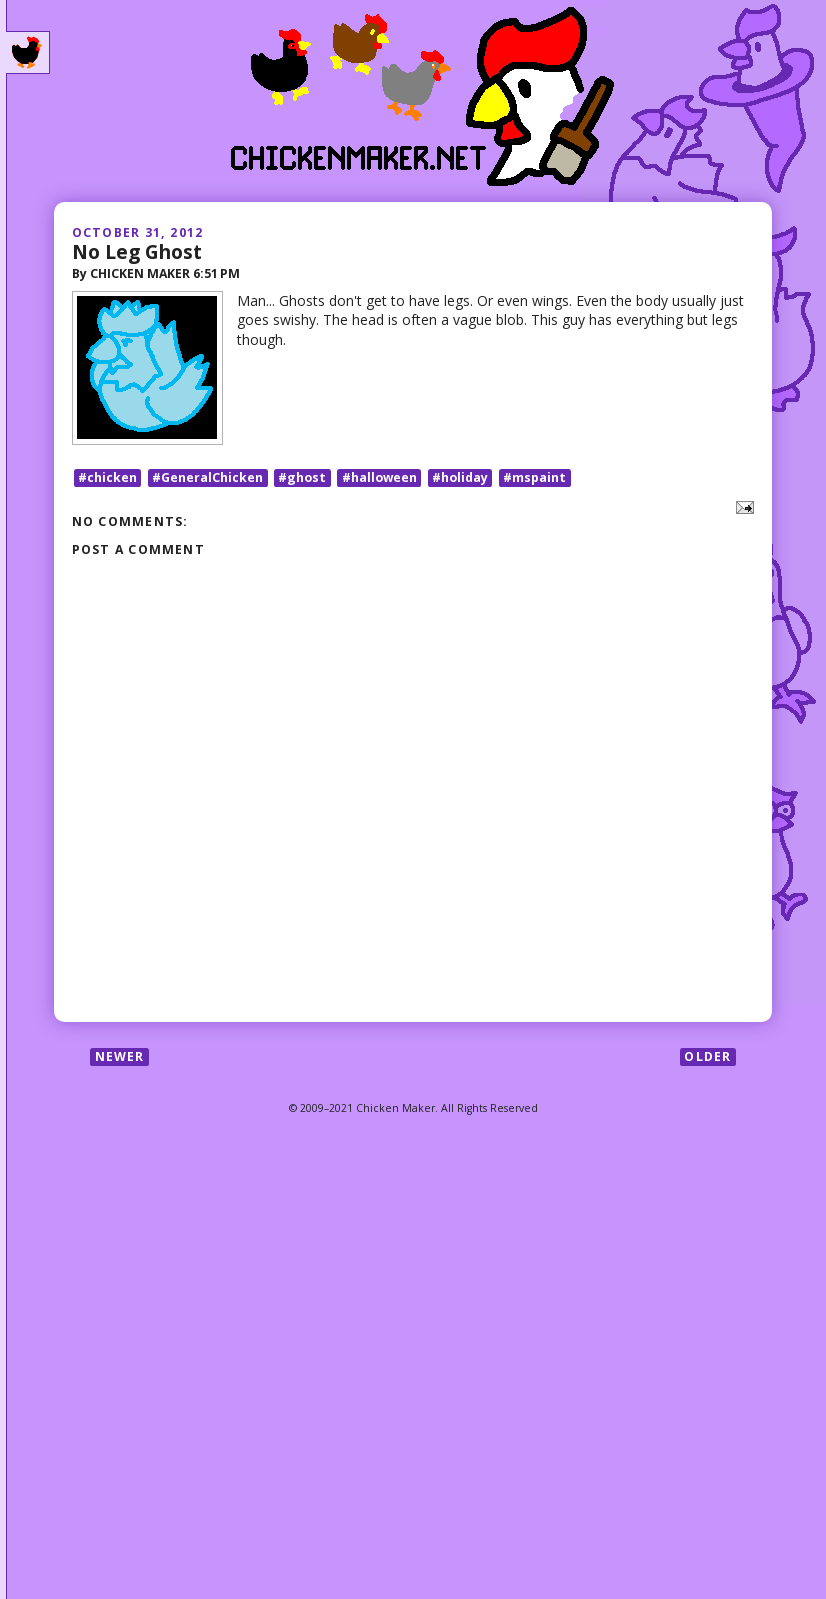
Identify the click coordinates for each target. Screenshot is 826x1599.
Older (707, 1056)
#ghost (302, 477)
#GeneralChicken (207, 477)
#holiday (460, 477)
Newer (120, 1056)
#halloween (379, 477)
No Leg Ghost (137, 251)
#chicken (107, 477)
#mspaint (534, 477)
